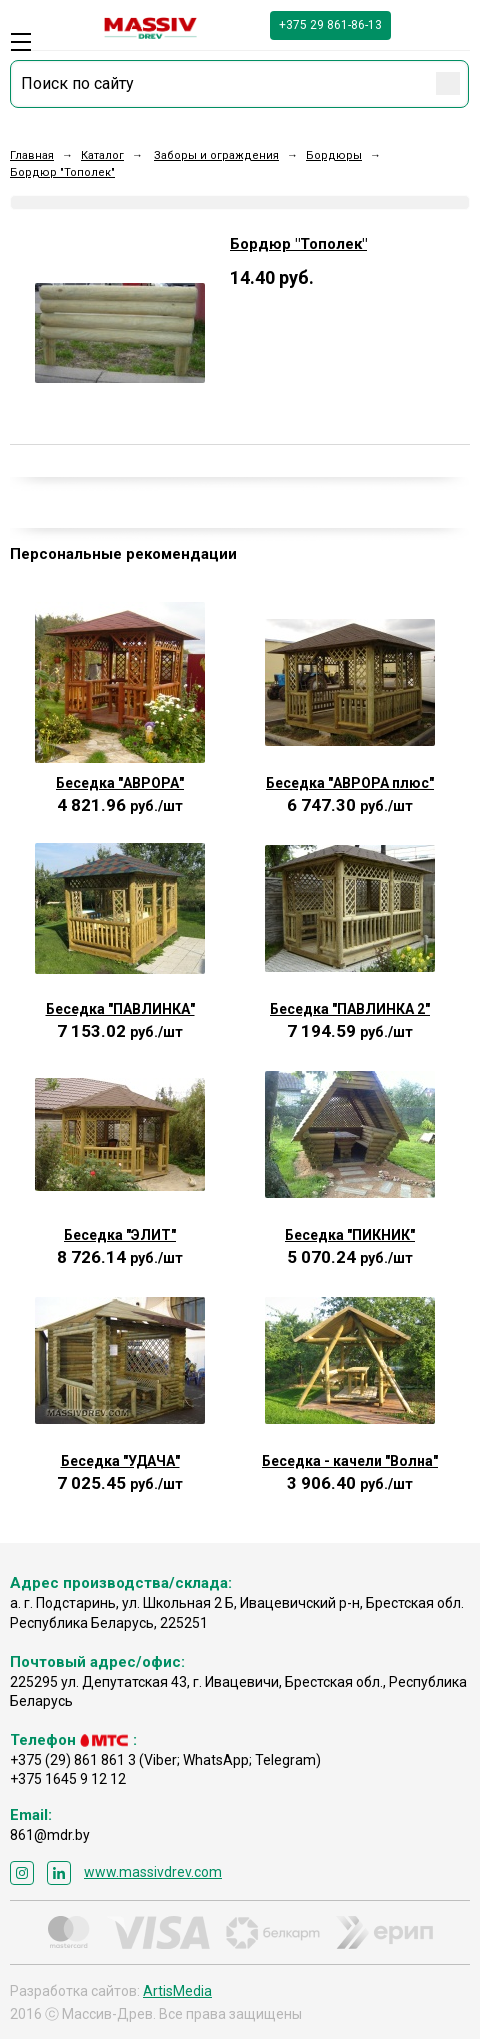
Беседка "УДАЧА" (120, 1461)
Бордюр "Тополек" (62, 172)
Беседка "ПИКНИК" (350, 1235)
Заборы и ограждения (216, 155)
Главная (32, 155)
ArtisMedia (177, 1991)
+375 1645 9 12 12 (68, 1779)
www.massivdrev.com (153, 1872)
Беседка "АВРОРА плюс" (350, 783)
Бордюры (334, 155)
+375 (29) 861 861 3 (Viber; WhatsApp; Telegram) (165, 1760)
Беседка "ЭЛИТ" (120, 1235)
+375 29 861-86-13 (330, 25)
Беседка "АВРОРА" (120, 783)
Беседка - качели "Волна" (350, 1461)
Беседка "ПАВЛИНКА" (120, 1009)
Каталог (102, 155)
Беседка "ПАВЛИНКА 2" (350, 1009)
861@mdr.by (50, 1835)
